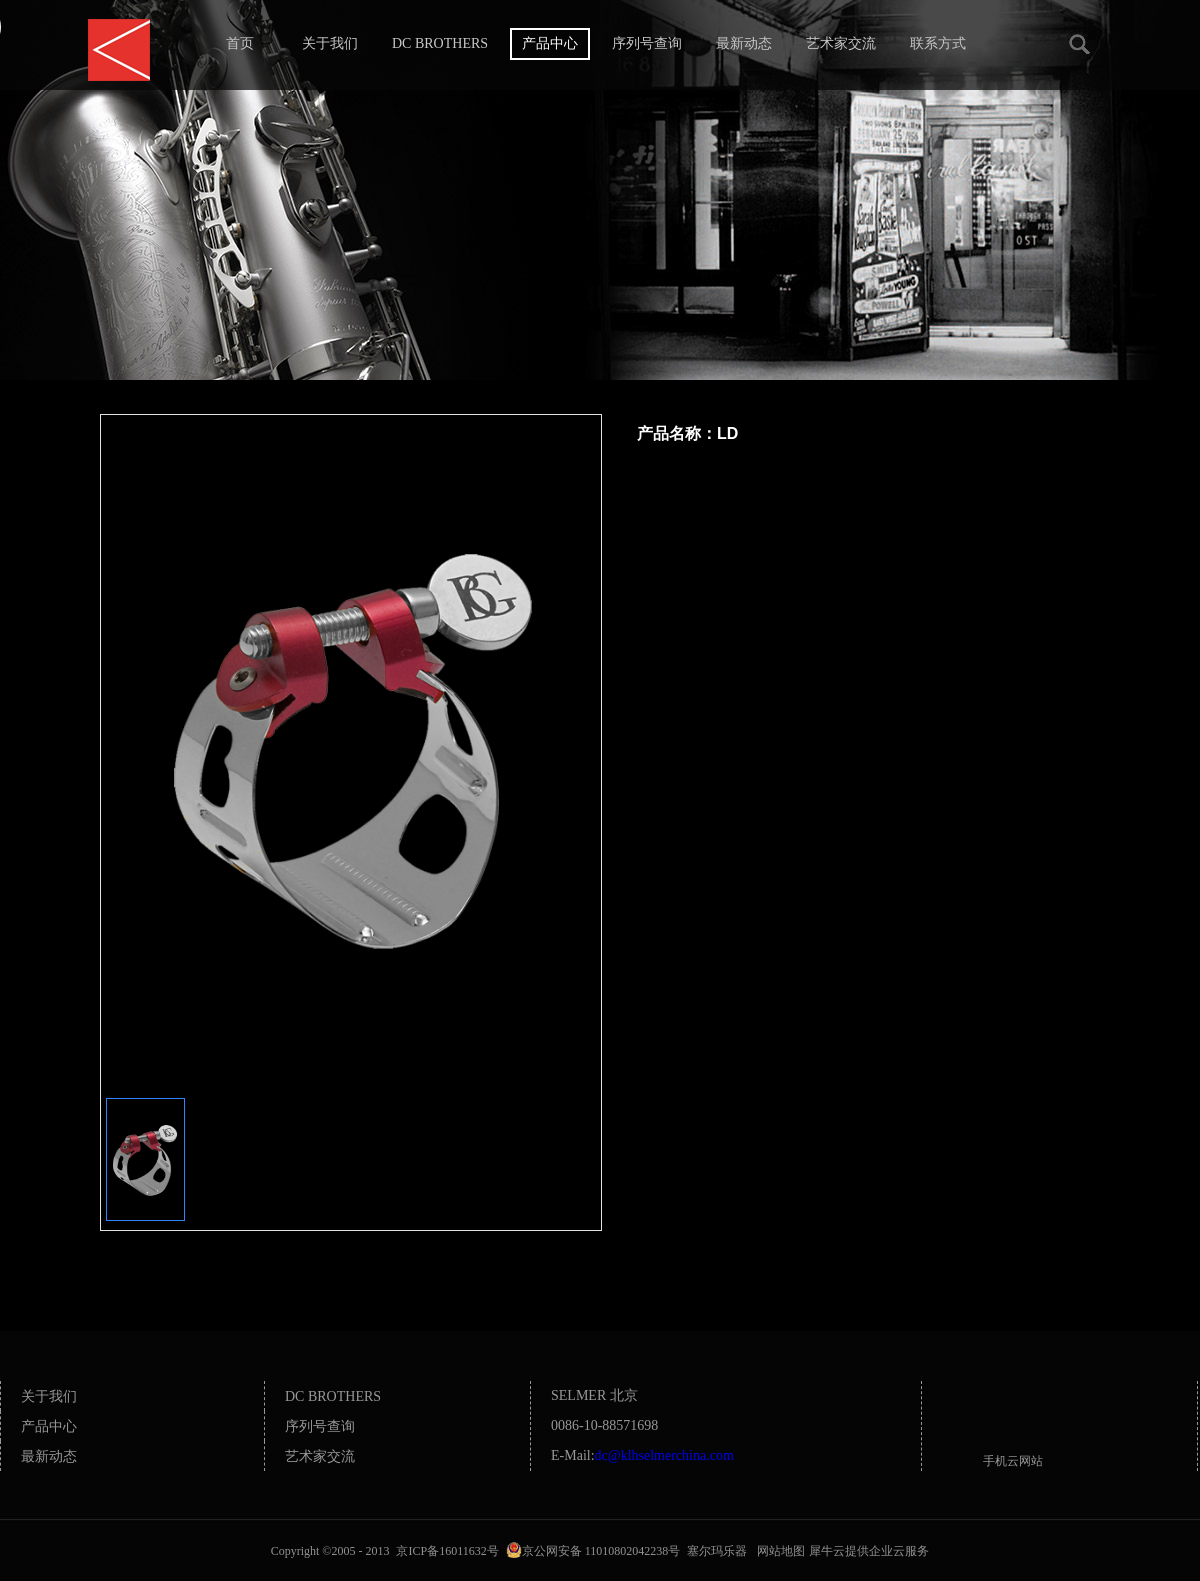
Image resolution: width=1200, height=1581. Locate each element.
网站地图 (778, 1551)
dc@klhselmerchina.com (664, 1455)
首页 (240, 43)
